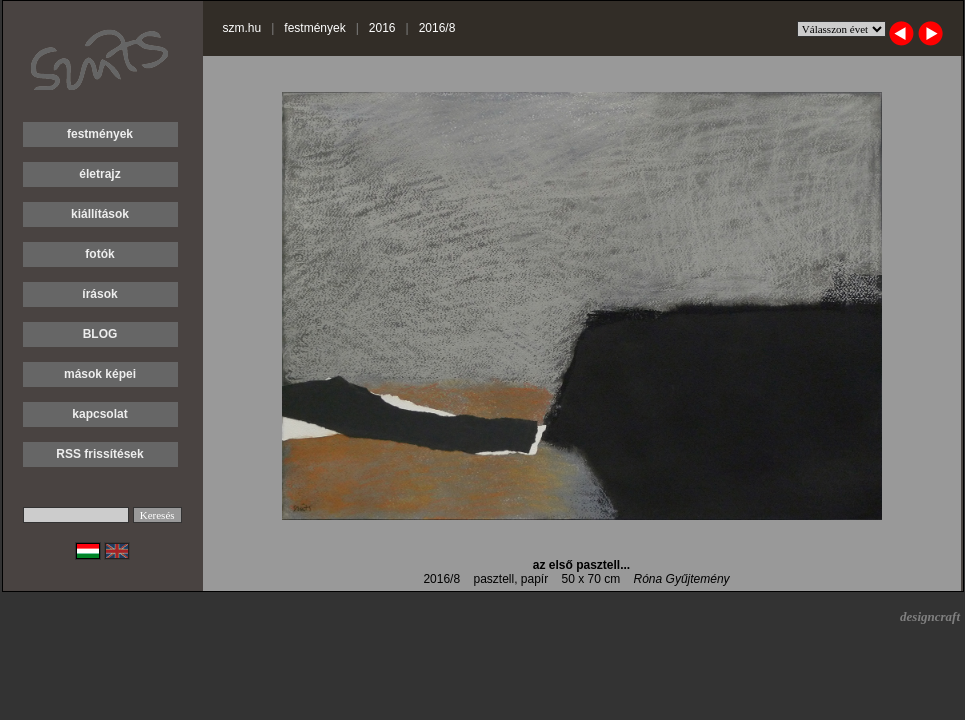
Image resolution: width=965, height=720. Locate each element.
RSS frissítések (99, 454)
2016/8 (437, 28)
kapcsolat (99, 414)
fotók (99, 254)
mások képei (100, 374)
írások (99, 294)
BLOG (100, 334)
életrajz (99, 174)
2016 (382, 28)
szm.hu (242, 28)
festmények (100, 134)
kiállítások (100, 214)
